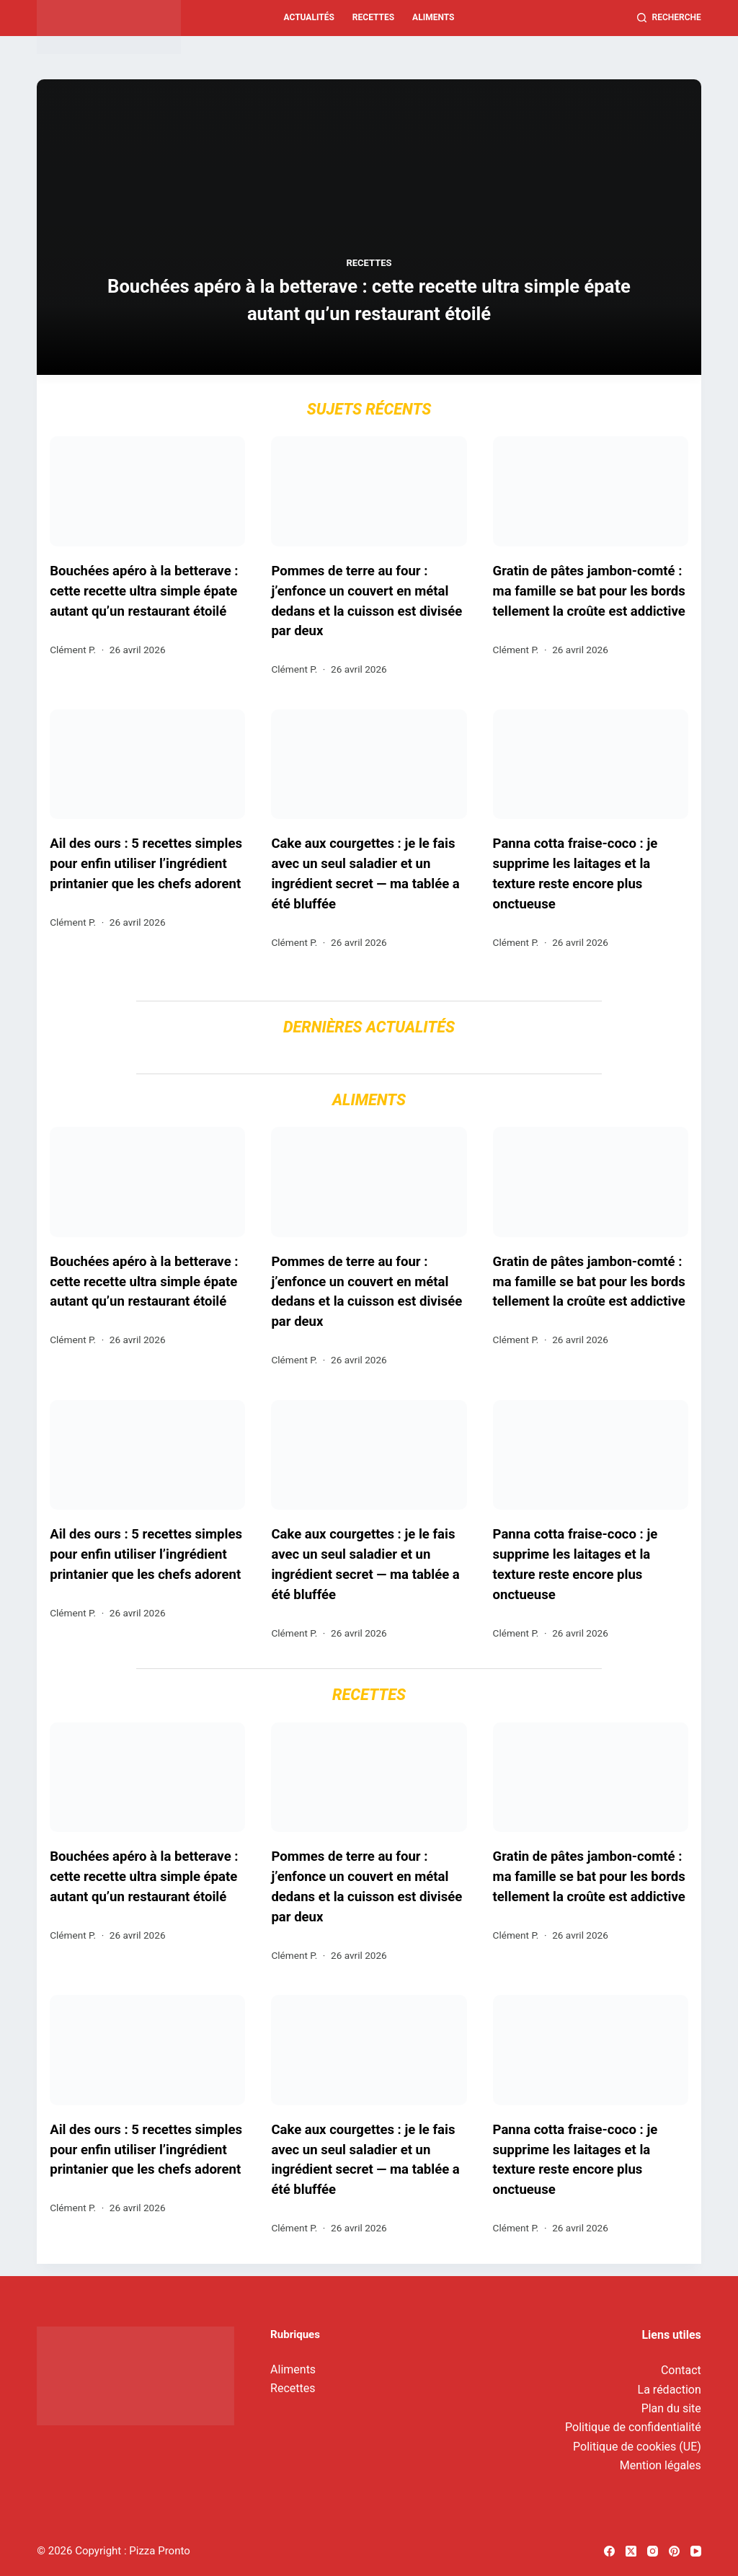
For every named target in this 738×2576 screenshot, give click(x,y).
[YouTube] (695, 2551)
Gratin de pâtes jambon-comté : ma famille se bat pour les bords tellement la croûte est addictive (589, 593)
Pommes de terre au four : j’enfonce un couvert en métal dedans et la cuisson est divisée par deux (366, 603)
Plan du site (671, 2408)
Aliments (433, 17)
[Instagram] (652, 2551)
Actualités (309, 17)
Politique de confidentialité (633, 2427)
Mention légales (660, 2465)
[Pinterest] (674, 2551)
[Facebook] (609, 2551)
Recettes (373, 17)
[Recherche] (669, 18)
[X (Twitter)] (631, 2551)
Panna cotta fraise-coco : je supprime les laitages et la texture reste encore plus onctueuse (575, 878)
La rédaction (669, 2389)
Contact (681, 2370)
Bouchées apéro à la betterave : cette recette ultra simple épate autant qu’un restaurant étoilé (369, 299)
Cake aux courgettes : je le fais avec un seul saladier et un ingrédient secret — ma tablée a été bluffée (365, 878)
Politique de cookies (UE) (637, 2446)
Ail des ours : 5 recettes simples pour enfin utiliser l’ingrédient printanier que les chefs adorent (146, 868)
